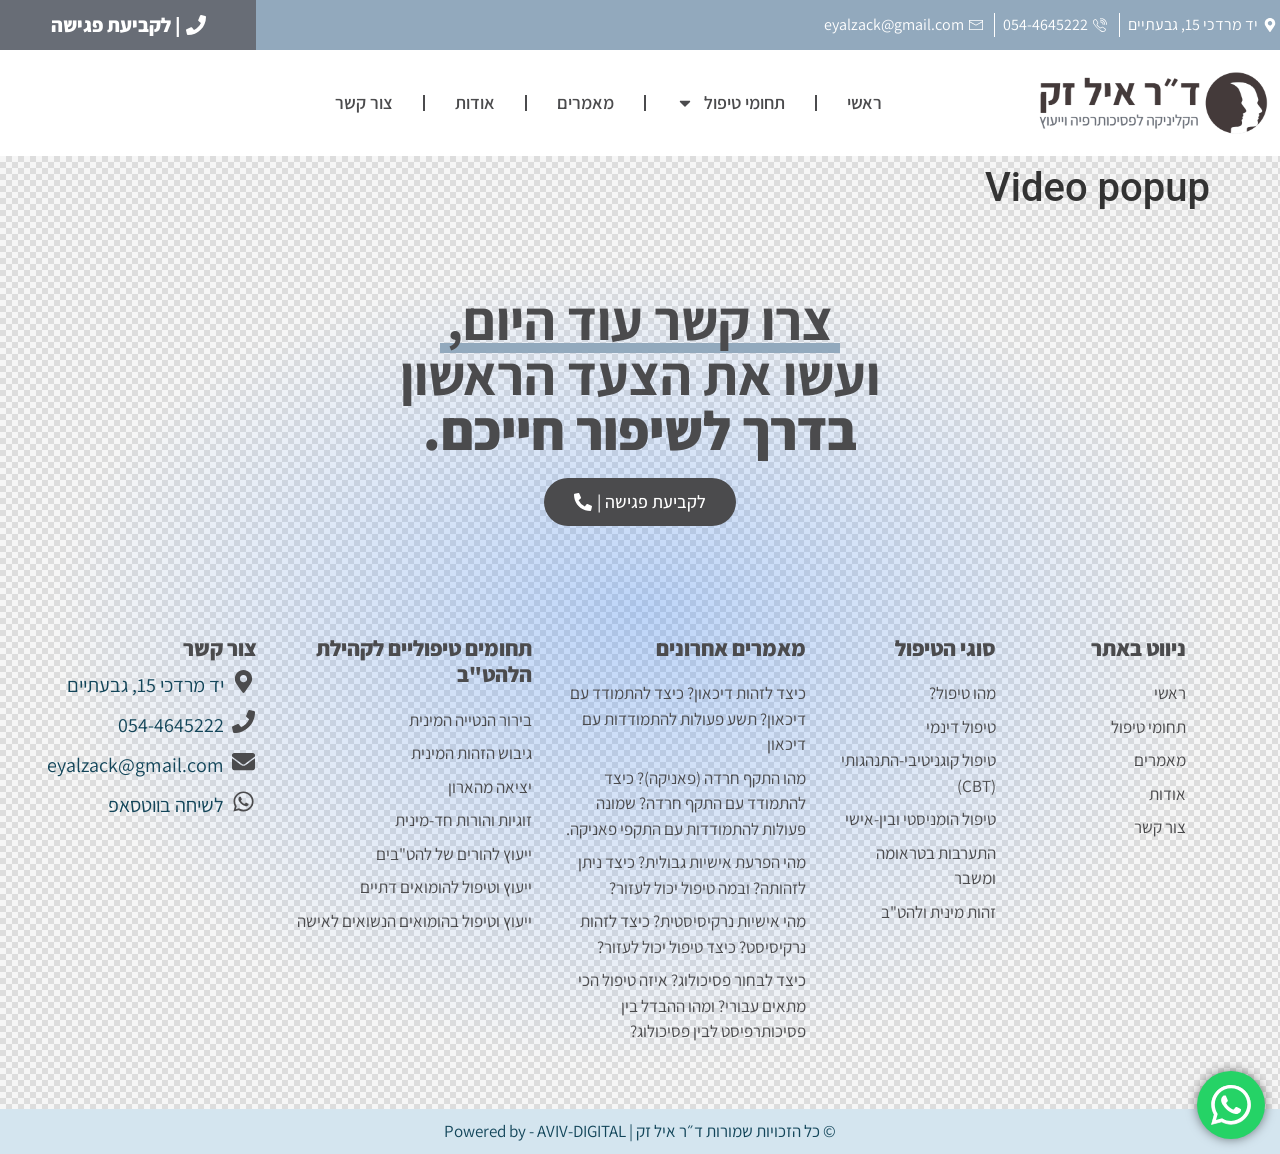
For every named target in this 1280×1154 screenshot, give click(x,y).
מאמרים (585, 102)
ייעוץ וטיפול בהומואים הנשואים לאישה (414, 921)
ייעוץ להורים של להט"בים (454, 854)
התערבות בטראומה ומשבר (936, 866)
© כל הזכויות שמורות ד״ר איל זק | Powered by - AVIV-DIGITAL (640, 1131)
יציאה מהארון (490, 787)
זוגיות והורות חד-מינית (463, 820)
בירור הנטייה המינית (469, 720)
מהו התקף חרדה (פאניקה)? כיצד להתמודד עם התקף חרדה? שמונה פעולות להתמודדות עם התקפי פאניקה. (686, 803)
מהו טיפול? (962, 693)
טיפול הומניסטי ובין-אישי (920, 819)
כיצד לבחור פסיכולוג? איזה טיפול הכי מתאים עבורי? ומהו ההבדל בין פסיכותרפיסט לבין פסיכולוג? (692, 1005)
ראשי (864, 102)
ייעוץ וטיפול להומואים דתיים (446, 887)
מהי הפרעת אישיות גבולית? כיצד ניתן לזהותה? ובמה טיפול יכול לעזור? (692, 875)
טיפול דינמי (961, 727)
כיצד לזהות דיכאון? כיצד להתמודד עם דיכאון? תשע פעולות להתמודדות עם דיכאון (688, 718)
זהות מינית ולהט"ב (938, 912)
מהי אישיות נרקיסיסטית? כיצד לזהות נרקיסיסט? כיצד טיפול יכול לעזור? (693, 934)
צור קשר (364, 102)
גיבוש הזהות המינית (471, 753)
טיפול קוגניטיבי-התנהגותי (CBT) (918, 773)
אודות (475, 102)
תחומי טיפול (730, 103)
